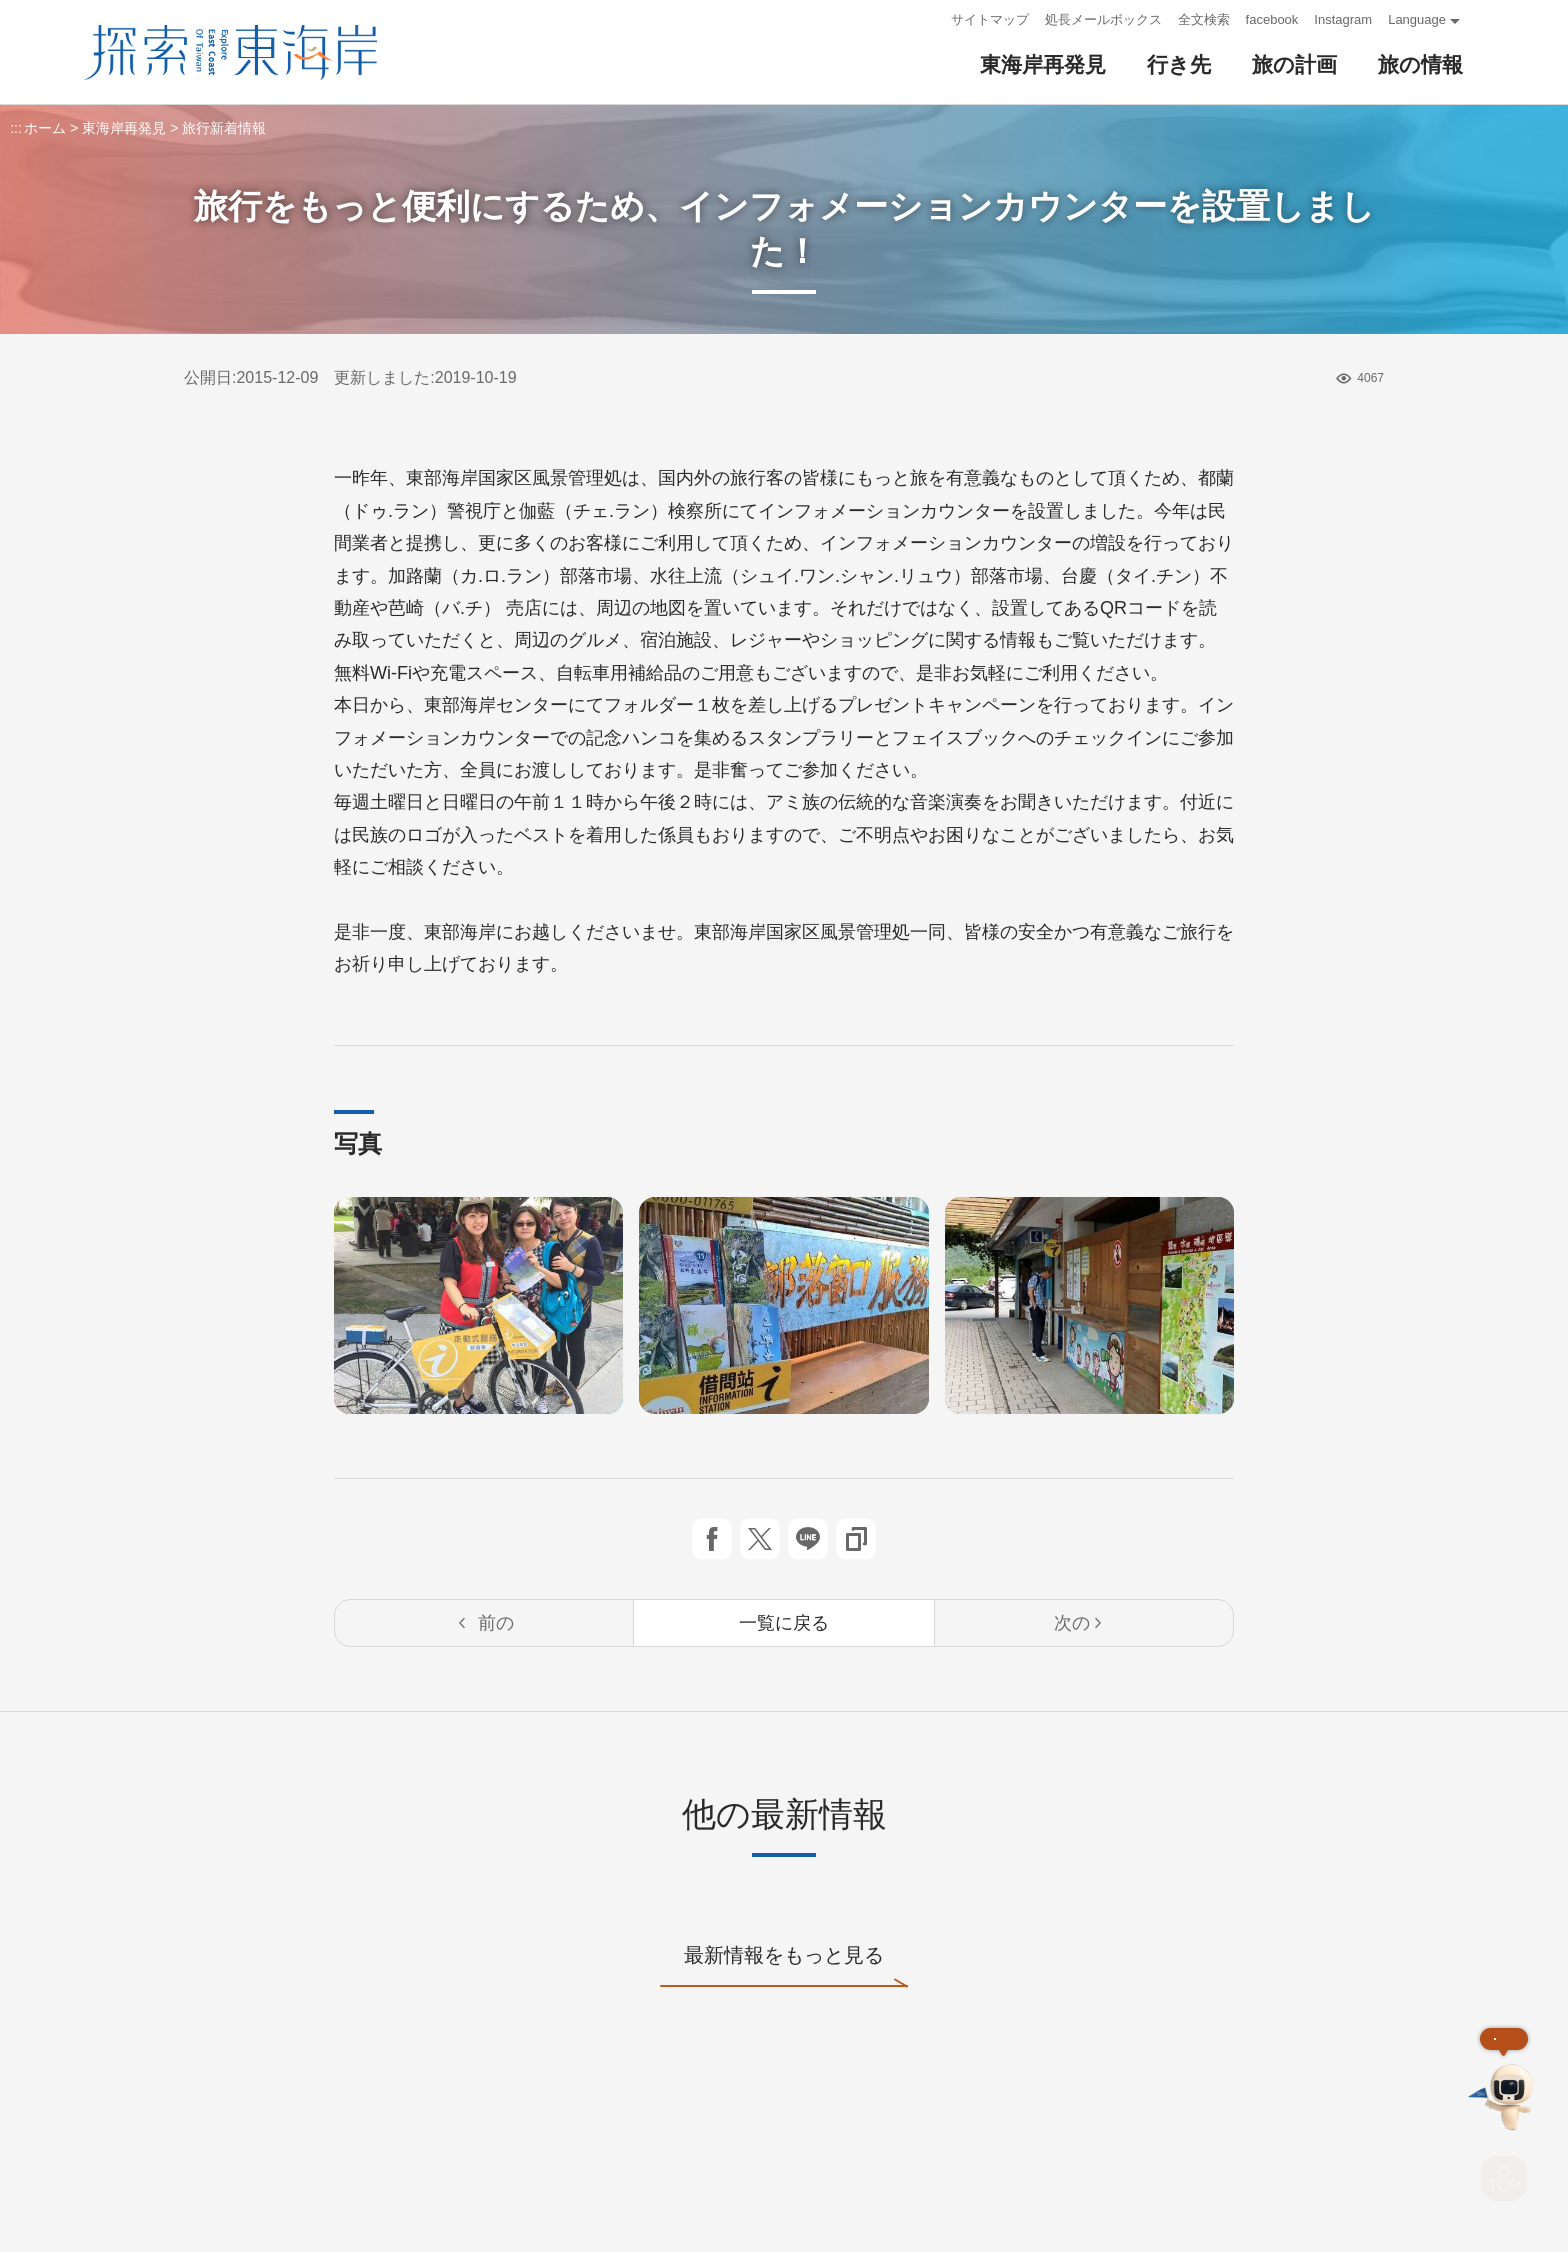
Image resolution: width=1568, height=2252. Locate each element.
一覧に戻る (784, 1623)
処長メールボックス (1103, 19)
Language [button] (1417, 19)
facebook (1272, 19)
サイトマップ (990, 19)
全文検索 (1204, 19)
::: (929, 19)
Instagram (1343, 19)
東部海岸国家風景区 (230, 52)
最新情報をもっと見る (784, 1965)
